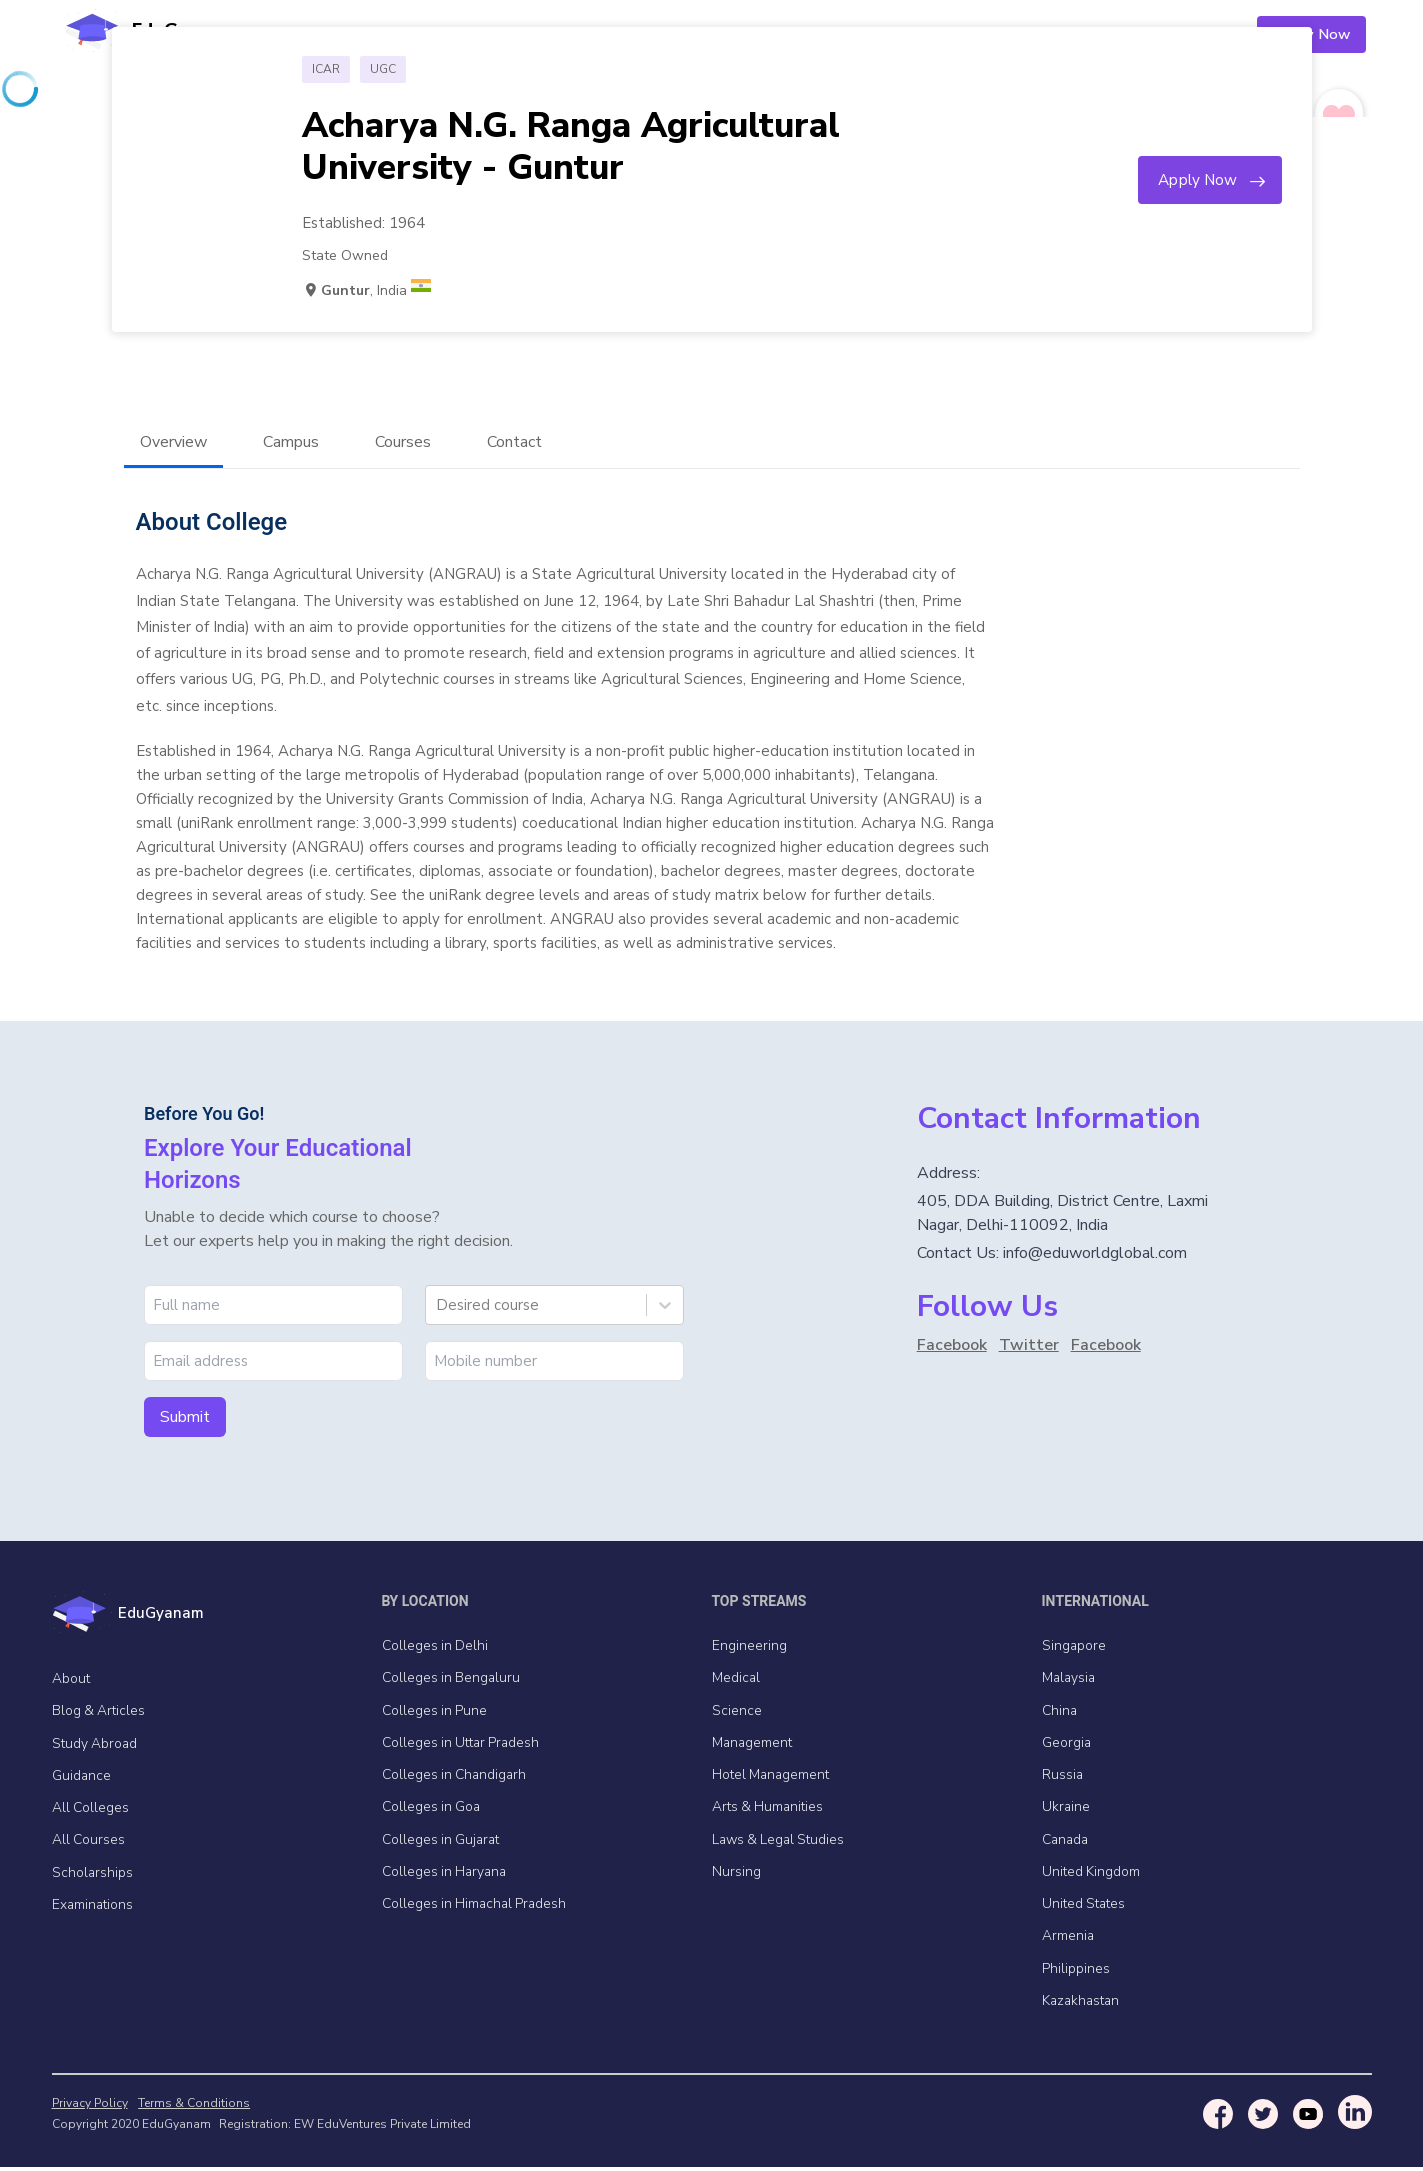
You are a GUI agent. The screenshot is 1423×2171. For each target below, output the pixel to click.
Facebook (952, 1346)
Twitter (1029, 1346)
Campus (291, 443)
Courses (403, 443)
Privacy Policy (90, 2107)
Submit (185, 1418)
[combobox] (438, 1306)
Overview (173, 443)
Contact (514, 443)
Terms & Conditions (192, 2107)
